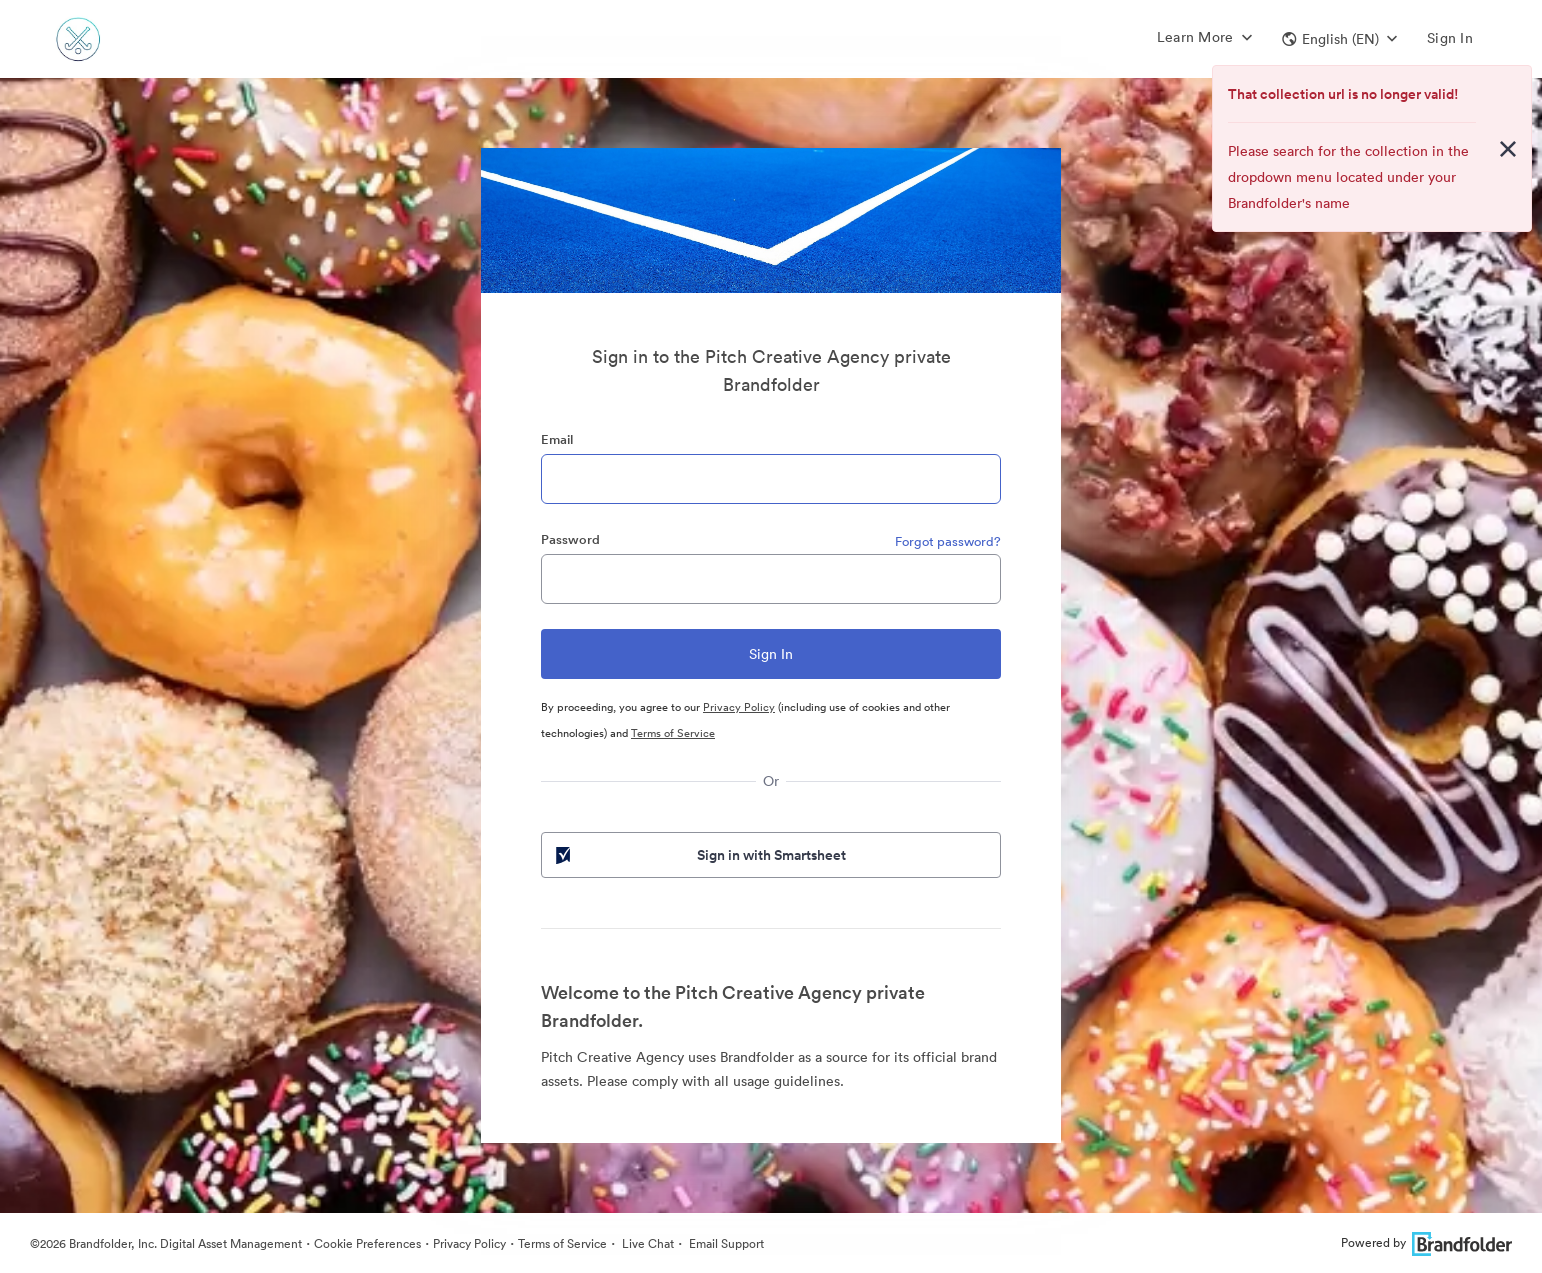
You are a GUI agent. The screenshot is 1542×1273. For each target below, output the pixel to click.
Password (570, 539)
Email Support (725, 1243)
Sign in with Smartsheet (699, 855)
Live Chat (646, 1243)
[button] (1339, 39)
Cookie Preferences (367, 1243)
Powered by (1426, 1242)
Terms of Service (673, 733)
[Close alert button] (1508, 149)
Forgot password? (948, 541)
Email (557, 439)
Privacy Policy (739, 707)
